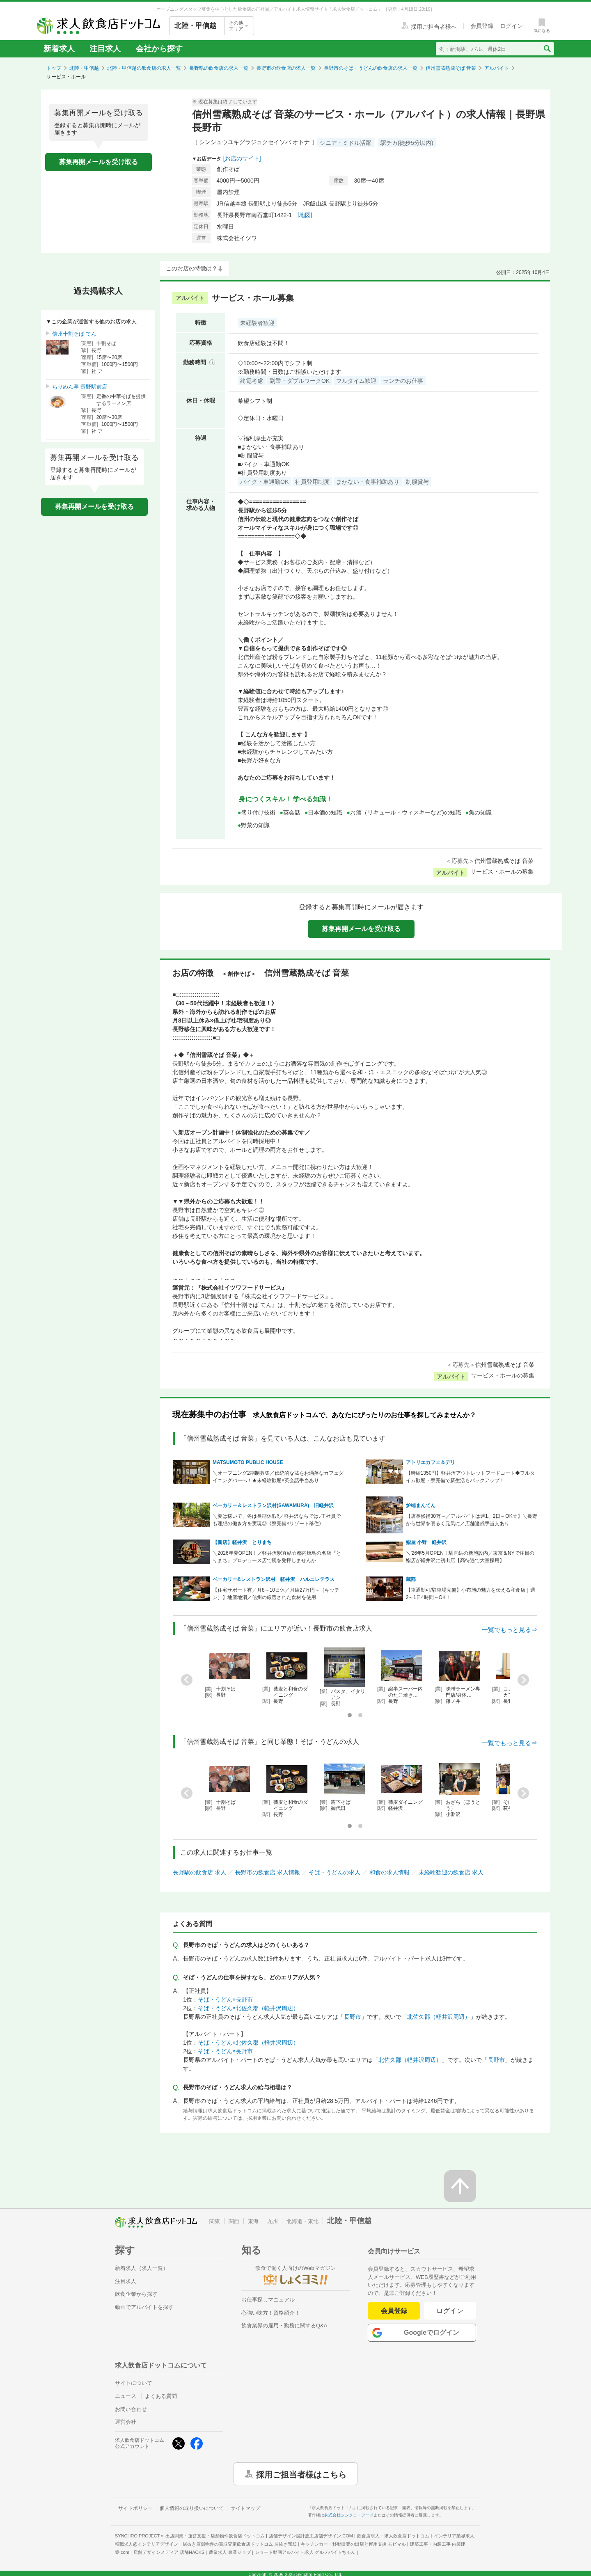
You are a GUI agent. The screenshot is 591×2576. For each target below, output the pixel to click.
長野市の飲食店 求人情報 (267, 1872)
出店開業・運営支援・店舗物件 (215, 2535)
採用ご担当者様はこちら (301, 2474)
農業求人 (230, 2552)
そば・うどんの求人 (334, 1872)
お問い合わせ (131, 2409)
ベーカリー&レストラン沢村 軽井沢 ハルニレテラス (273, 1579)
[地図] (305, 215)
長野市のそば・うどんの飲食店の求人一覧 (370, 68)
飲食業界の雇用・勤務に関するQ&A (284, 2325)
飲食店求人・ (393, 2535)
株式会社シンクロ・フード (348, 2515)
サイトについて (133, 2383)
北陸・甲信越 (84, 68)
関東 (214, 2221)
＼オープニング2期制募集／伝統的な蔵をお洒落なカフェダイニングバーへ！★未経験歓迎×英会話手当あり (278, 1476)
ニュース (125, 2396)
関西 (234, 2221)
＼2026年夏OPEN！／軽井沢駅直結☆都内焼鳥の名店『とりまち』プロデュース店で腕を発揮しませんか (277, 1556)
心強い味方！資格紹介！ (270, 2313)
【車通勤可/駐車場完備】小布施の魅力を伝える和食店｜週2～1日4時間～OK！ (470, 1593)
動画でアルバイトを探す (144, 2307)
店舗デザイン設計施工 (311, 2535)
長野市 (352, 2016)
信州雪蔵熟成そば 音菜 (451, 68)
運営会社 (125, 2422)
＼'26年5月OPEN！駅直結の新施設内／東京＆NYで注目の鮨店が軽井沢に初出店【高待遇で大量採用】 (470, 1556)
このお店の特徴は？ (192, 268)
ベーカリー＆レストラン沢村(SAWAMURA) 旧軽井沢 (273, 1505)
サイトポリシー (135, 2508)
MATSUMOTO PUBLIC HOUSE (248, 1462)
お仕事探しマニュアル (268, 2300)
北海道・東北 (302, 2221)
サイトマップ (245, 2508)
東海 (253, 2221)
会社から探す (159, 48)
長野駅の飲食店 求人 (199, 1872)
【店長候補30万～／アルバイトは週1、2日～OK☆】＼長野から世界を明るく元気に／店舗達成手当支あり (471, 1519)
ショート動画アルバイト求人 (305, 2552)
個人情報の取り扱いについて (192, 2508)
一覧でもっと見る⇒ (509, 1629)
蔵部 (411, 1579)
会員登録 (394, 2310)
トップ (53, 68)
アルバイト (496, 68)
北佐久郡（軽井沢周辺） (438, 2016)
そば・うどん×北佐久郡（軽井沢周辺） (248, 2008)
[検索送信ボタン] (547, 49)
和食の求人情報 (389, 1872)
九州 (272, 2221)
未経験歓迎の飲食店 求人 (451, 1872)
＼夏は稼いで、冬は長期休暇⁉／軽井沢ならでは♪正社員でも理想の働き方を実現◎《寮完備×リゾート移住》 (277, 1519)
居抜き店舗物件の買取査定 (240, 2544)
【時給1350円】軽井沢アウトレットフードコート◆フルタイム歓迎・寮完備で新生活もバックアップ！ (470, 1476)
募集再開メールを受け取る (98, 161)
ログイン (450, 2310)
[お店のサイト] (242, 158)
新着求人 (59, 48)
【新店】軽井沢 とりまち (242, 1542)
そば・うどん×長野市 (225, 1999)
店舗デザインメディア (168, 2552)
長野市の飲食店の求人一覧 (286, 68)
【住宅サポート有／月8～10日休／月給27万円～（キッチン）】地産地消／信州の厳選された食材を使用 (276, 1593)
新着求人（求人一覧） (141, 2268)
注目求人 (105, 48)
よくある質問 (161, 2396)
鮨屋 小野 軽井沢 (426, 1542)
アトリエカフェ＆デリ (430, 1462)
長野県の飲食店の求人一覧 (218, 68)
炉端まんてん (420, 1505)
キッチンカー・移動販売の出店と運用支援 (353, 2544)
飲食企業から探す (136, 2294)
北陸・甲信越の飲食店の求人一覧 (144, 68)
